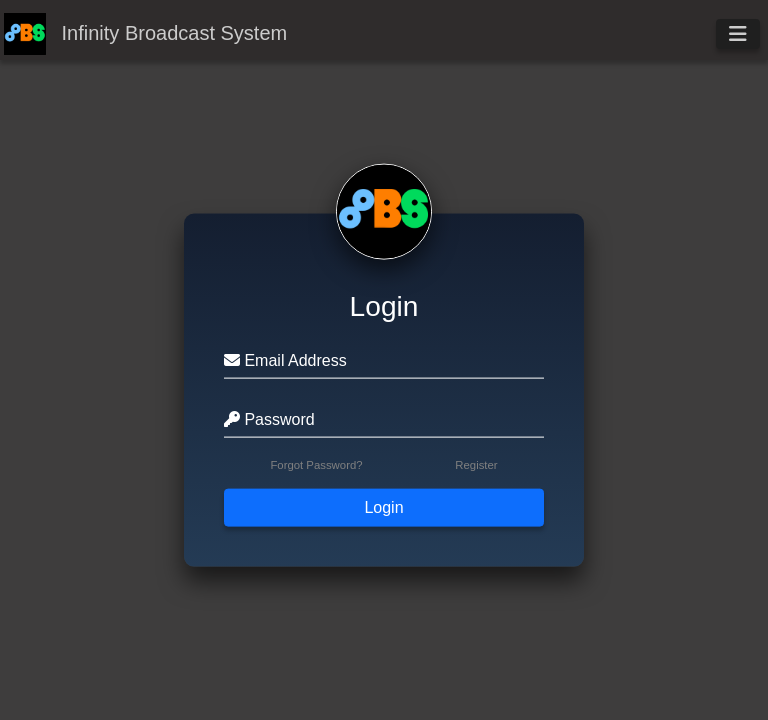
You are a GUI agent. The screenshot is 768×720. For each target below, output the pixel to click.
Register (476, 464)
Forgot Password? (316, 464)
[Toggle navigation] (738, 34)
